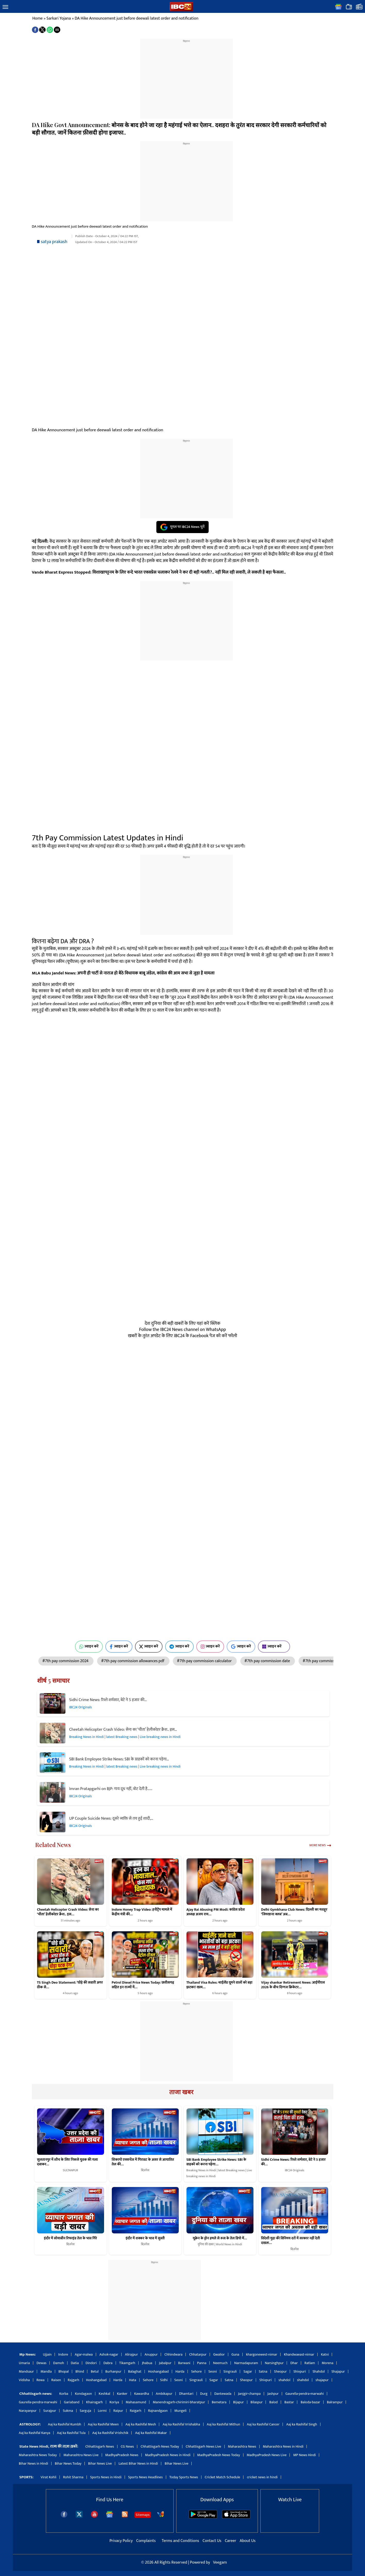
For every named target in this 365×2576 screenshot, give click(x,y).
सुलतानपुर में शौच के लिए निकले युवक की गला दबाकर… (67, 2162)
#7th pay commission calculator (205, 1661)
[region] (186, 75)
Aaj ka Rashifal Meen (103, 2424)
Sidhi (164, 2380)
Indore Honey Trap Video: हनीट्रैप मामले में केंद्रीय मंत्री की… (142, 1912)
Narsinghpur (274, 2363)
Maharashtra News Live (80, 2455)
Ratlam (309, 2363)
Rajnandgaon (158, 2411)
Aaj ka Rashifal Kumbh (64, 2424)
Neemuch (220, 2363)
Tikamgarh (127, 2363)
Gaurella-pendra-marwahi (304, 2394)
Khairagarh (94, 2402)
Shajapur (338, 2371)
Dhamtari (186, 2394)
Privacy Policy (121, 2540)
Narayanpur (28, 2411)
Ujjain (47, 2354)
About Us (248, 2540)
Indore (63, 2354)
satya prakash (54, 242)
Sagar (247, 2371)
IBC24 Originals (80, 1707)
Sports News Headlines (145, 2477)
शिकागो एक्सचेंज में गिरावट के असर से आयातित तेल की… (143, 2162)
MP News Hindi (304, 2455)
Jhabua (147, 2363)
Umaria (24, 2363)
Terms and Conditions (181, 2540)
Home (37, 18)
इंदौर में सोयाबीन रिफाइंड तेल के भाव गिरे (70, 2238)
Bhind (79, 2371)
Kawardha (141, 2394)
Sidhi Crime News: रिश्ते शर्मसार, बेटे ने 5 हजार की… (108, 1700)
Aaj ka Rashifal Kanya (34, 2433)
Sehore (196, 2371)
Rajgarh (73, 2380)
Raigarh (135, 2411)
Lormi (102, 2411)
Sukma (68, 2411)
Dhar (294, 2363)
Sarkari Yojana (59, 18)
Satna (263, 2371)
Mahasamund (136, 2402)
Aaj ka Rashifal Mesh (140, 2424)
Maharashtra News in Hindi (283, 2446)
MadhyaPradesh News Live (267, 2455)
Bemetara (219, 2402)
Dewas (42, 2363)
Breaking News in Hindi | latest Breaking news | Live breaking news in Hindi (125, 1737)
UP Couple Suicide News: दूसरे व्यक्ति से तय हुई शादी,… (111, 1818)
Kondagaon (83, 2394)
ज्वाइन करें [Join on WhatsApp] (89, 1646)
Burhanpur (113, 2371)
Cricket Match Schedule (222, 2477)
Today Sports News (183, 2477)
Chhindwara (173, 2354)
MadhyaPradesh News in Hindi (168, 2455)
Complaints (146, 2540)
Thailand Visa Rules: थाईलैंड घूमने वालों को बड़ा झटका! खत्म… (219, 1984)
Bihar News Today (68, 2463)
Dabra (107, 2363)
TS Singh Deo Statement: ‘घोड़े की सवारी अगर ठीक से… (70, 1984)
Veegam (220, 2562)
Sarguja (85, 2411)
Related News (53, 1845)
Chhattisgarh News (99, 2446)
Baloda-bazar (310, 2402)
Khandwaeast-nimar (299, 2354)
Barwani (184, 2363)
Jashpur (273, 2394)
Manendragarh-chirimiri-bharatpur (179, 2402)
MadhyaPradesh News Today (218, 2455)
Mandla (46, 2371)
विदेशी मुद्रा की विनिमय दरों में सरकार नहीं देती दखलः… (290, 2240)
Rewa (41, 2380)
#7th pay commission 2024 (66, 1661)
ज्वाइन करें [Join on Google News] (241, 1646)
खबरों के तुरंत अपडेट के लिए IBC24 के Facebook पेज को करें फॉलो (182, 1336)
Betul (94, 2371)
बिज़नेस (145, 2170)
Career (230, 2540)
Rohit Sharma (73, 2477)
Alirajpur (131, 2354)
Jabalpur (165, 2363)
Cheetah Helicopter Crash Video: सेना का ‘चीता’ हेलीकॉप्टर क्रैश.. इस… (123, 1730)
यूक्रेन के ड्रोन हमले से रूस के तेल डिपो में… (220, 2238)
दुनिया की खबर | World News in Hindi (220, 2244)
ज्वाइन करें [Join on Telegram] (179, 1646)
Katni (325, 2354)
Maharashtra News (242, 2446)
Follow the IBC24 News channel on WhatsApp (182, 1329)
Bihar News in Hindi (33, 2463)
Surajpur (49, 2411)
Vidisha (24, 2380)
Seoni (212, 2371)
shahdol (284, 2380)
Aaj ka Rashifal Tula (71, 2433)
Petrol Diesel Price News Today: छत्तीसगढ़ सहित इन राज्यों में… (143, 1984)
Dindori (91, 2363)
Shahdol (318, 2371)
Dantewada (222, 2394)
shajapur (322, 2380)
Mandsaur (26, 2371)
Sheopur (280, 2371)
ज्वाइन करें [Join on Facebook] (119, 1646)
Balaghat (134, 2371)
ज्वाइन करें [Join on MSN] (274, 1646)
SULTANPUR (70, 2170)
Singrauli (230, 2371)
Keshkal (104, 2394)
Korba (63, 2394)
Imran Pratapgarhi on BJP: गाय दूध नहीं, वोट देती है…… (110, 1789)
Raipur (118, 2411)
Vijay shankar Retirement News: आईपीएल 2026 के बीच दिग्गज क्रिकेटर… (293, 1984)
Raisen (56, 2380)
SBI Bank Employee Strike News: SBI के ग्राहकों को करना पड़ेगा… (119, 1759)
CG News (127, 2446)
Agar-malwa (84, 2354)
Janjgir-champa (249, 2394)
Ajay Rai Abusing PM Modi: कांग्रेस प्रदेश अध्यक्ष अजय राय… (215, 1912)
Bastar (289, 2402)
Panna (201, 2363)
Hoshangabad (158, 2371)
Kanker (122, 2394)
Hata (132, 2380)
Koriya (114, 2402)
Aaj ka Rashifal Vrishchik (110, 2433)
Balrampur (335, 2402)
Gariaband (71, 2402)
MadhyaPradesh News (122, 2455)
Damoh (58, 2363)
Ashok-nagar (108, 2354)
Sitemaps (143, 2515)
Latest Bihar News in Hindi (138, 2463)
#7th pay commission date (267, 1661)
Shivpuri (299, 2371)
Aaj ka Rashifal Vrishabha (181, 2424)
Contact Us (212, 2540)
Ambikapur (164, 2394)
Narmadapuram (246, 2363)
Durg (204, 2394)
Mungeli (180, 2411)
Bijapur (238, 2402)
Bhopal (63, 2371)
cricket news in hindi (262, 2477)
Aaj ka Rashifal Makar (151, 2433)
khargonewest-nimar (261, 2354)
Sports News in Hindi (106, 2477)
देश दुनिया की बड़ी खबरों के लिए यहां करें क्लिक (182, 1323)
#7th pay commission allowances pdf (133, 1661)
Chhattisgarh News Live (203, 2446)
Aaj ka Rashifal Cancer (263, 2424)
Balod (273, 2402)
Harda (179, 2371)
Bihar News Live (100, 2463)
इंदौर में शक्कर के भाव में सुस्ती (145, 2238)
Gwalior (219, 2354)
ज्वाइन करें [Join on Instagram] (210, 1646)
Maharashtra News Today (38, 2455)
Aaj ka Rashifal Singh (301, 2424)
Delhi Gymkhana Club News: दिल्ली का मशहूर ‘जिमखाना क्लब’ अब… (294, 1912)
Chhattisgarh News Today (160, 2446)
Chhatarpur (197, 2354)
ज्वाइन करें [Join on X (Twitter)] (148, 1646)
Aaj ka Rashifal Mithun (223, 2424)
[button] (5, 7)
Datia (75, 2363)
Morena (327, 2363)
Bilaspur (257, 2402)
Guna (235, 2354)
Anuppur (151, 2354)
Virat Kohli (48, 2477)
